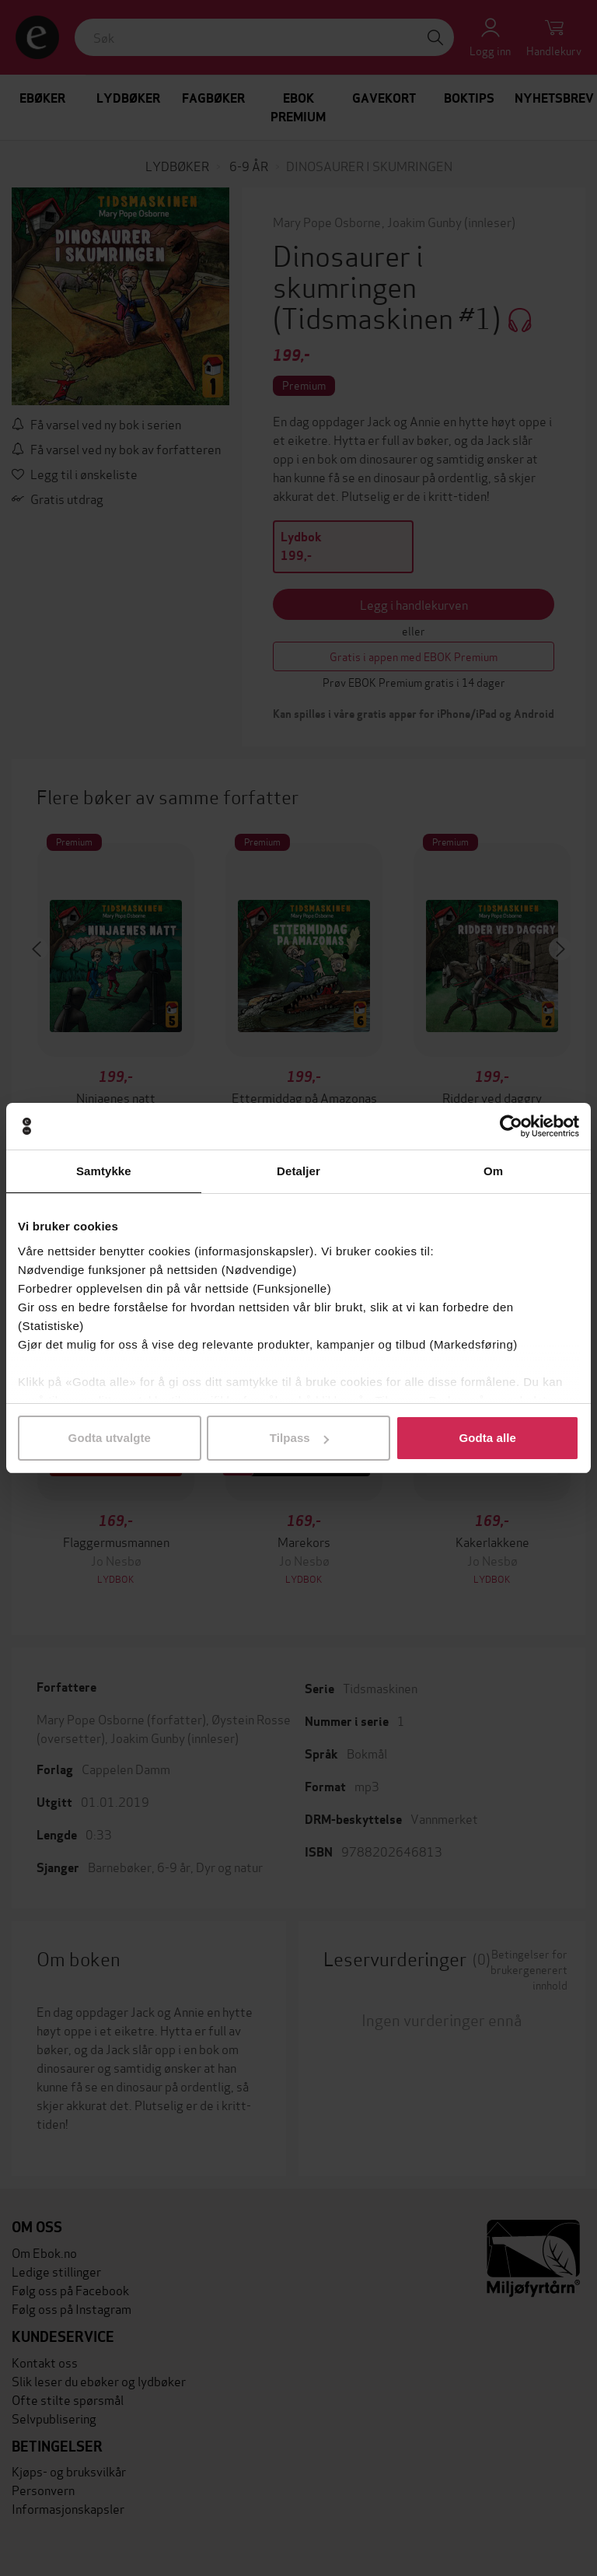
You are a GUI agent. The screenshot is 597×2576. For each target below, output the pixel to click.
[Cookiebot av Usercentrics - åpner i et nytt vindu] (511, 1126)
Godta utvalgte (109, 1437)
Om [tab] (493, 1171)
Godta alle (487, 1437)
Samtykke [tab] (103, 1171)
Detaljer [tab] (298, 1171)
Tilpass (299, 1437)
